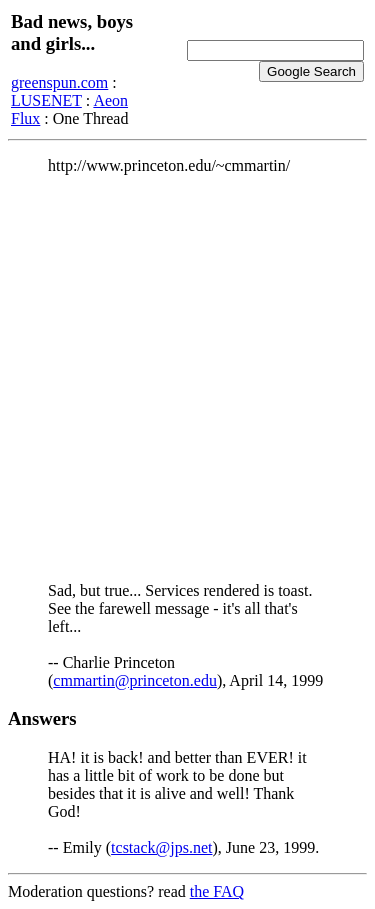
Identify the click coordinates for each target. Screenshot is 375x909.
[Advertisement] (187, 378)
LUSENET (46, 100)
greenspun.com (59, 82)
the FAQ (217, 891)
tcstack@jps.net (161, 847)
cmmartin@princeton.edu (135, 680)
